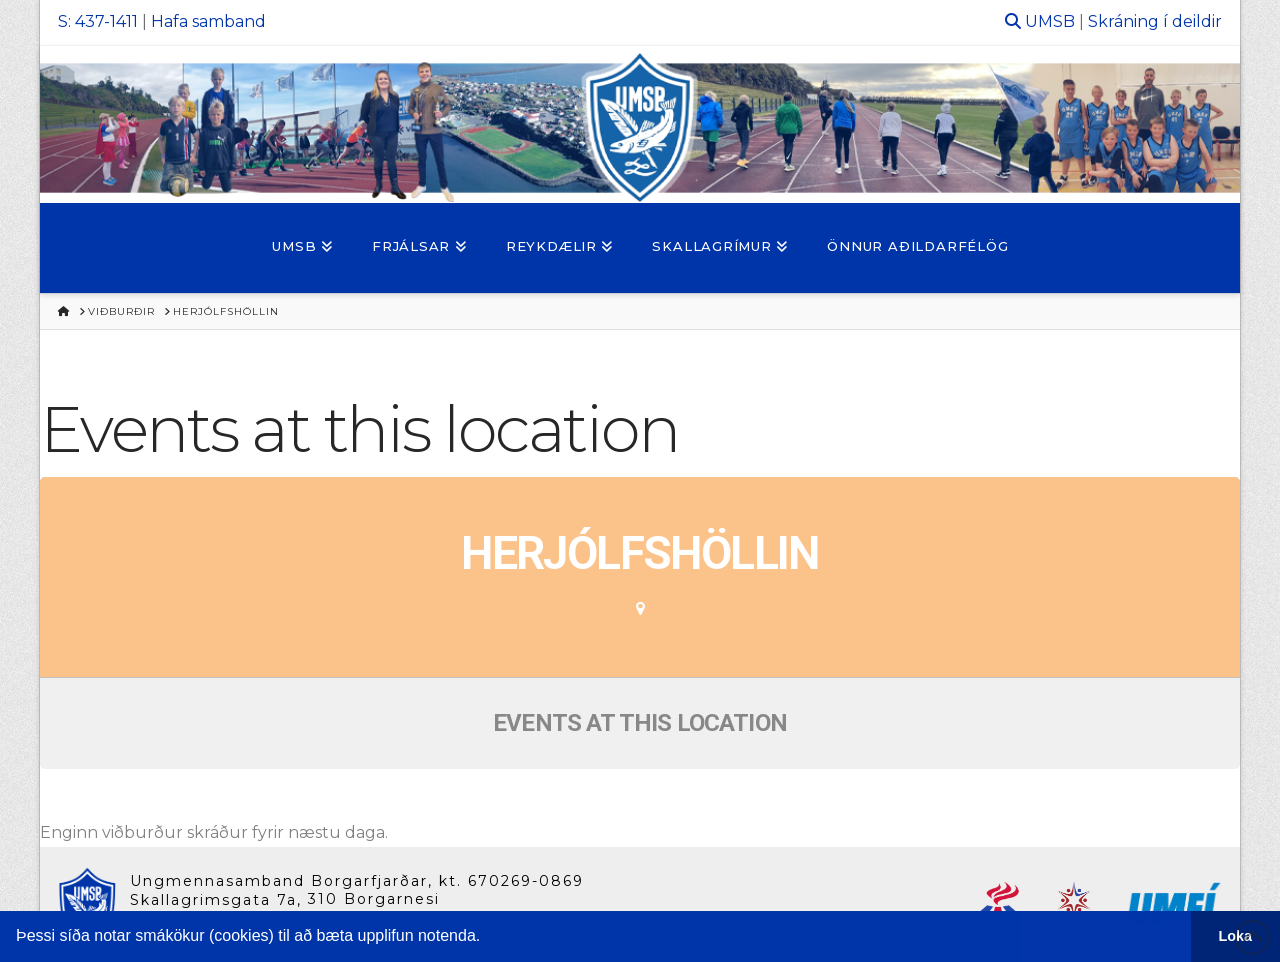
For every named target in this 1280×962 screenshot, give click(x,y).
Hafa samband (208, 21)
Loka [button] (1236, 936)
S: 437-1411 (98, 21)
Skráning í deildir (1155, 21)
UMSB (1050, 21)
